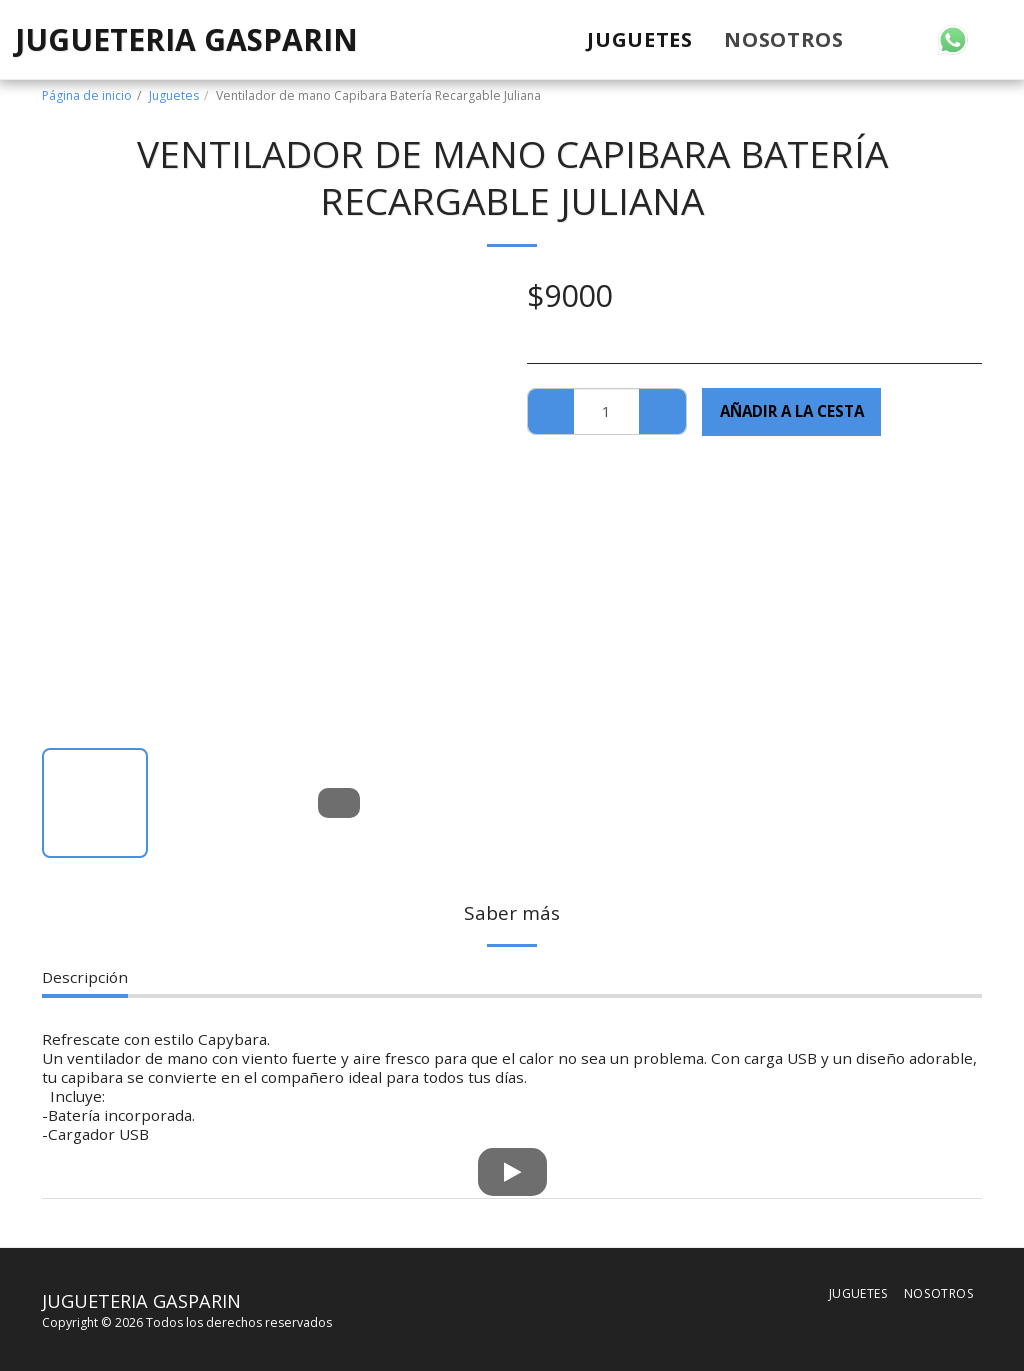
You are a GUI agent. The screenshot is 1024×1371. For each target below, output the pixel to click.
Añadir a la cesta (792, 411)
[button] (877, 40)
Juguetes (174, 95)
